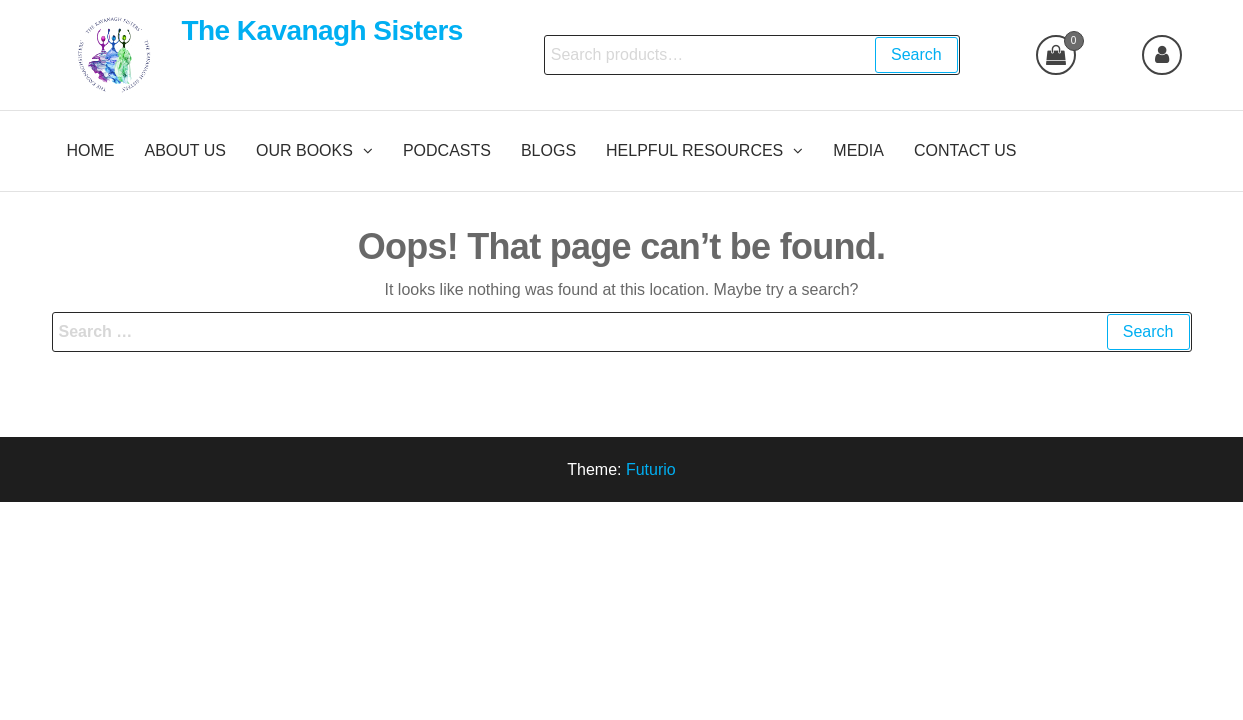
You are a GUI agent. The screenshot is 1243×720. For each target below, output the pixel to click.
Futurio (651, 469)
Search (916, 54)
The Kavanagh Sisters (321, 30)
